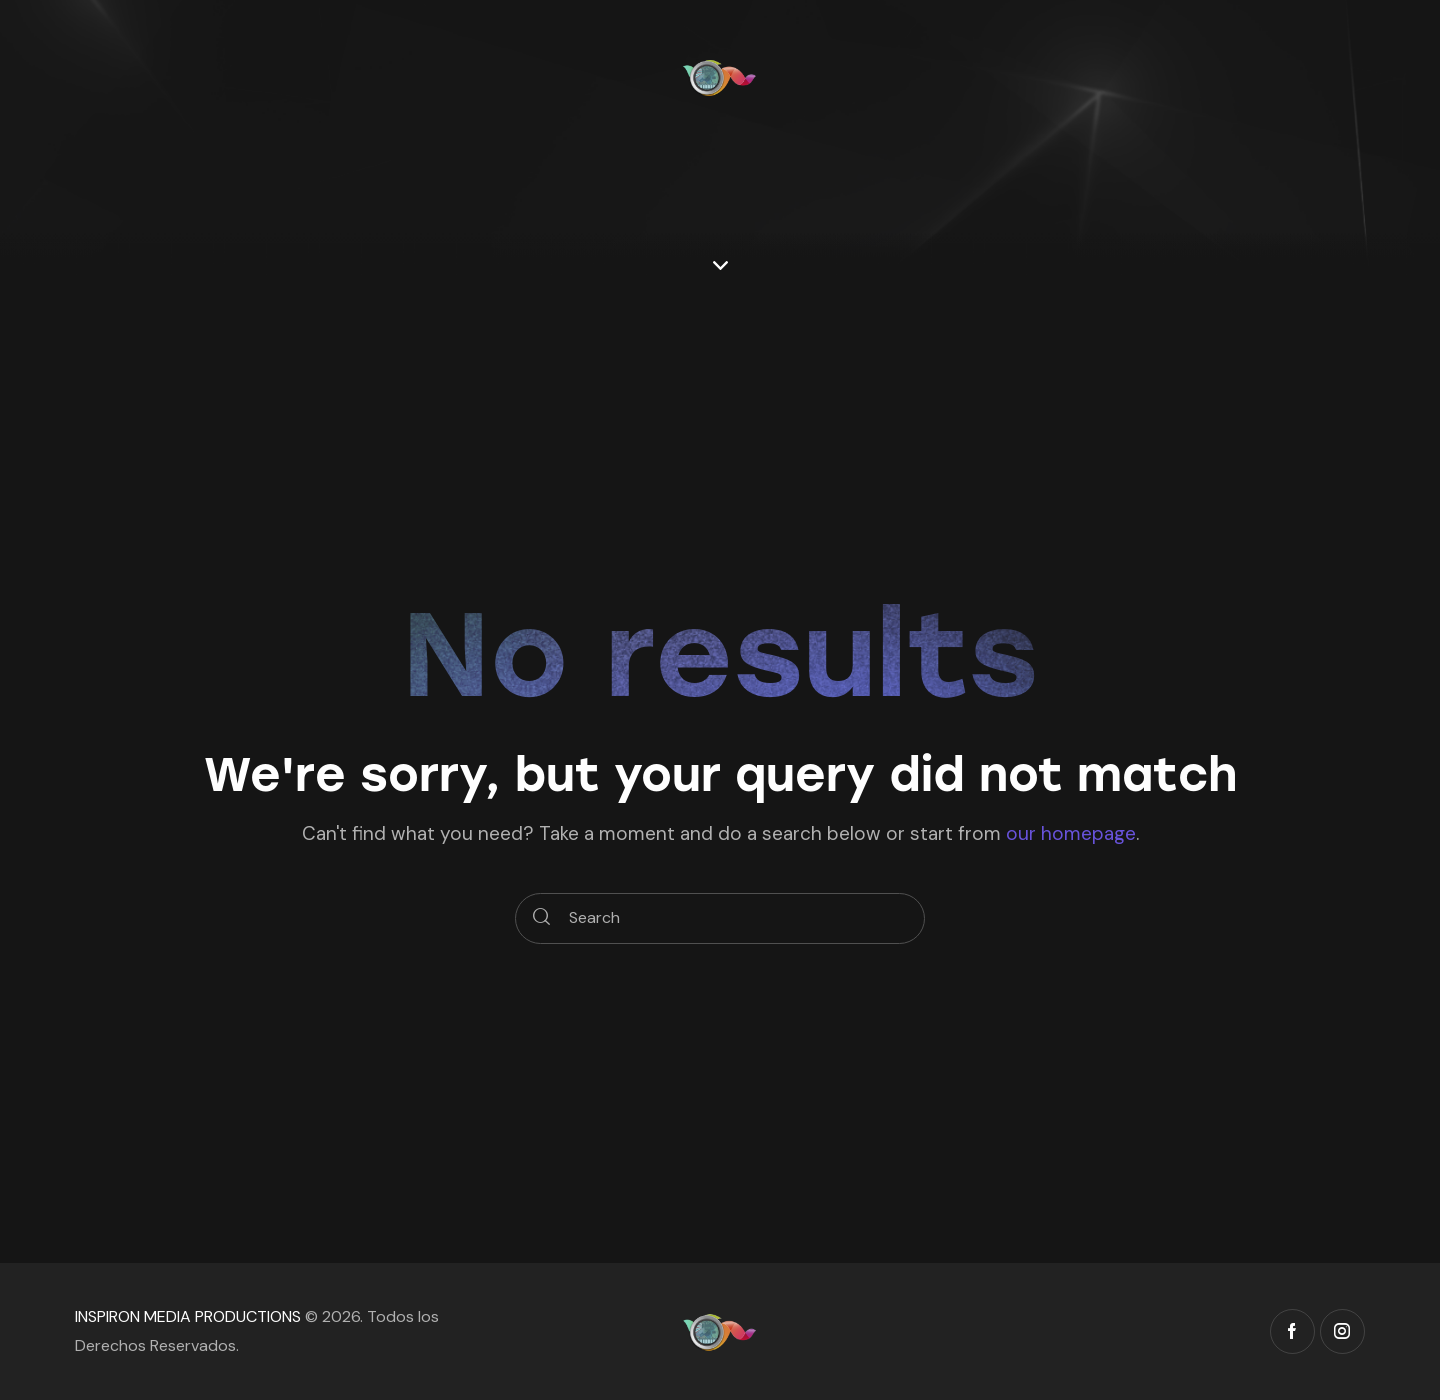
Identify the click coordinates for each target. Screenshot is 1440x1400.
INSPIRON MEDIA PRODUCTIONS (188, 1316)
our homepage (1071, 833)
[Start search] (541, 918)
